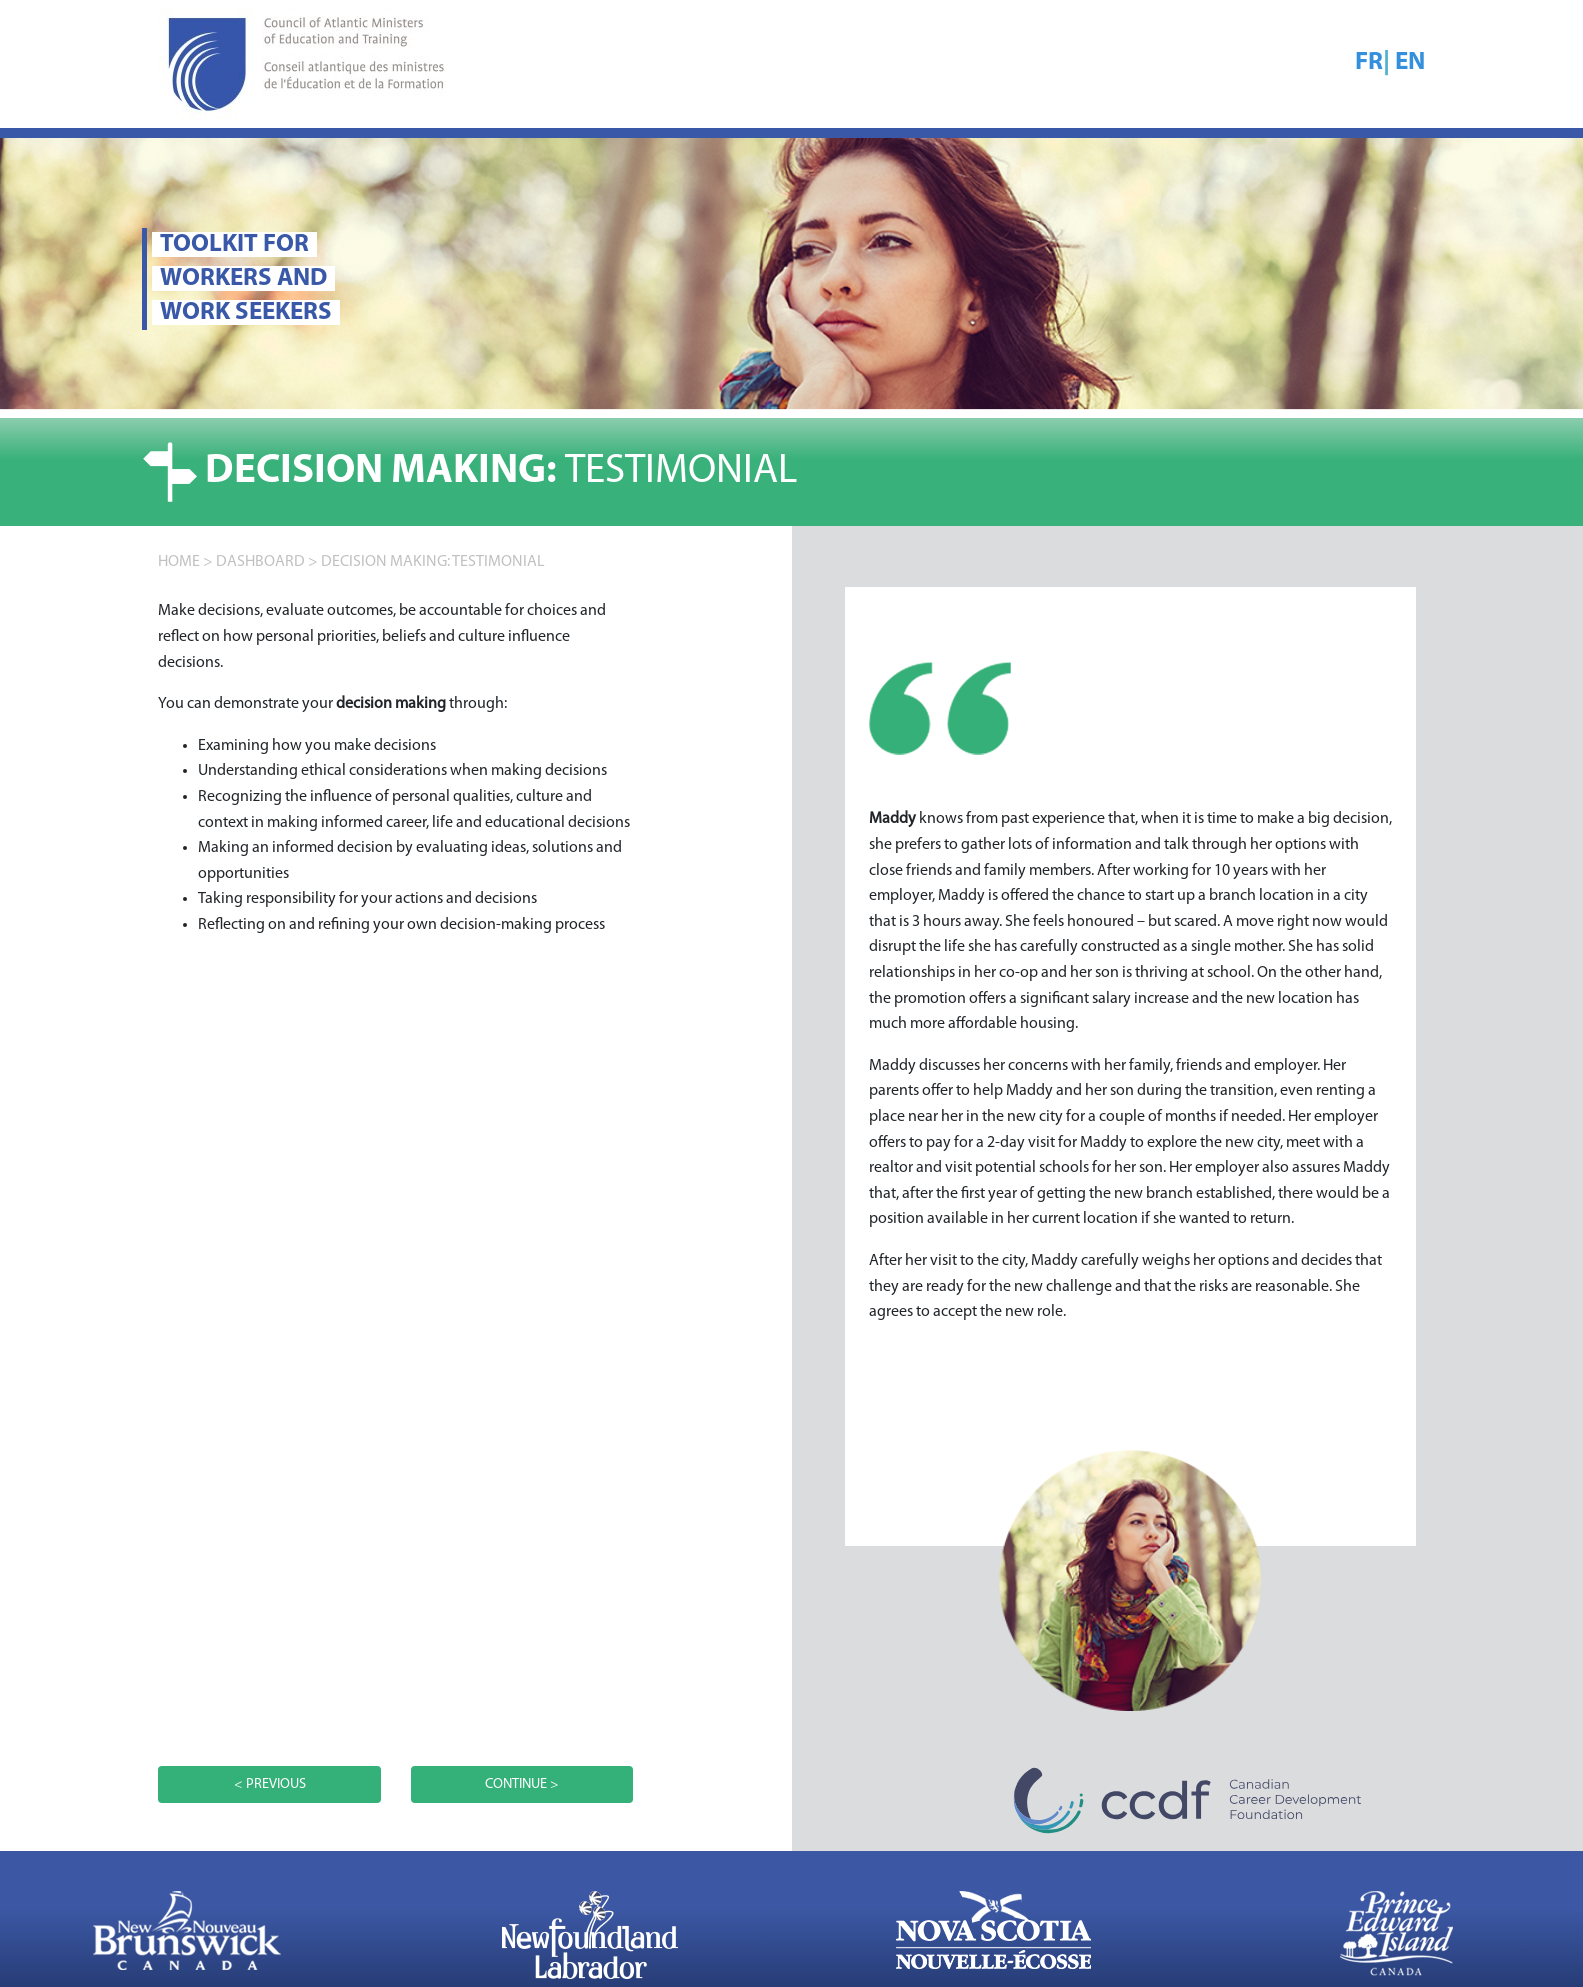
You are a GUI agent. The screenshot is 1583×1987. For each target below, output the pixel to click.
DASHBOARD (260, 562)
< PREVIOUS (270, 1784)
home (179, 562)
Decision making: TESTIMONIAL (433, 562)
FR (1369, 62)
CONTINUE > (522, 1784)
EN (1410, 62)
